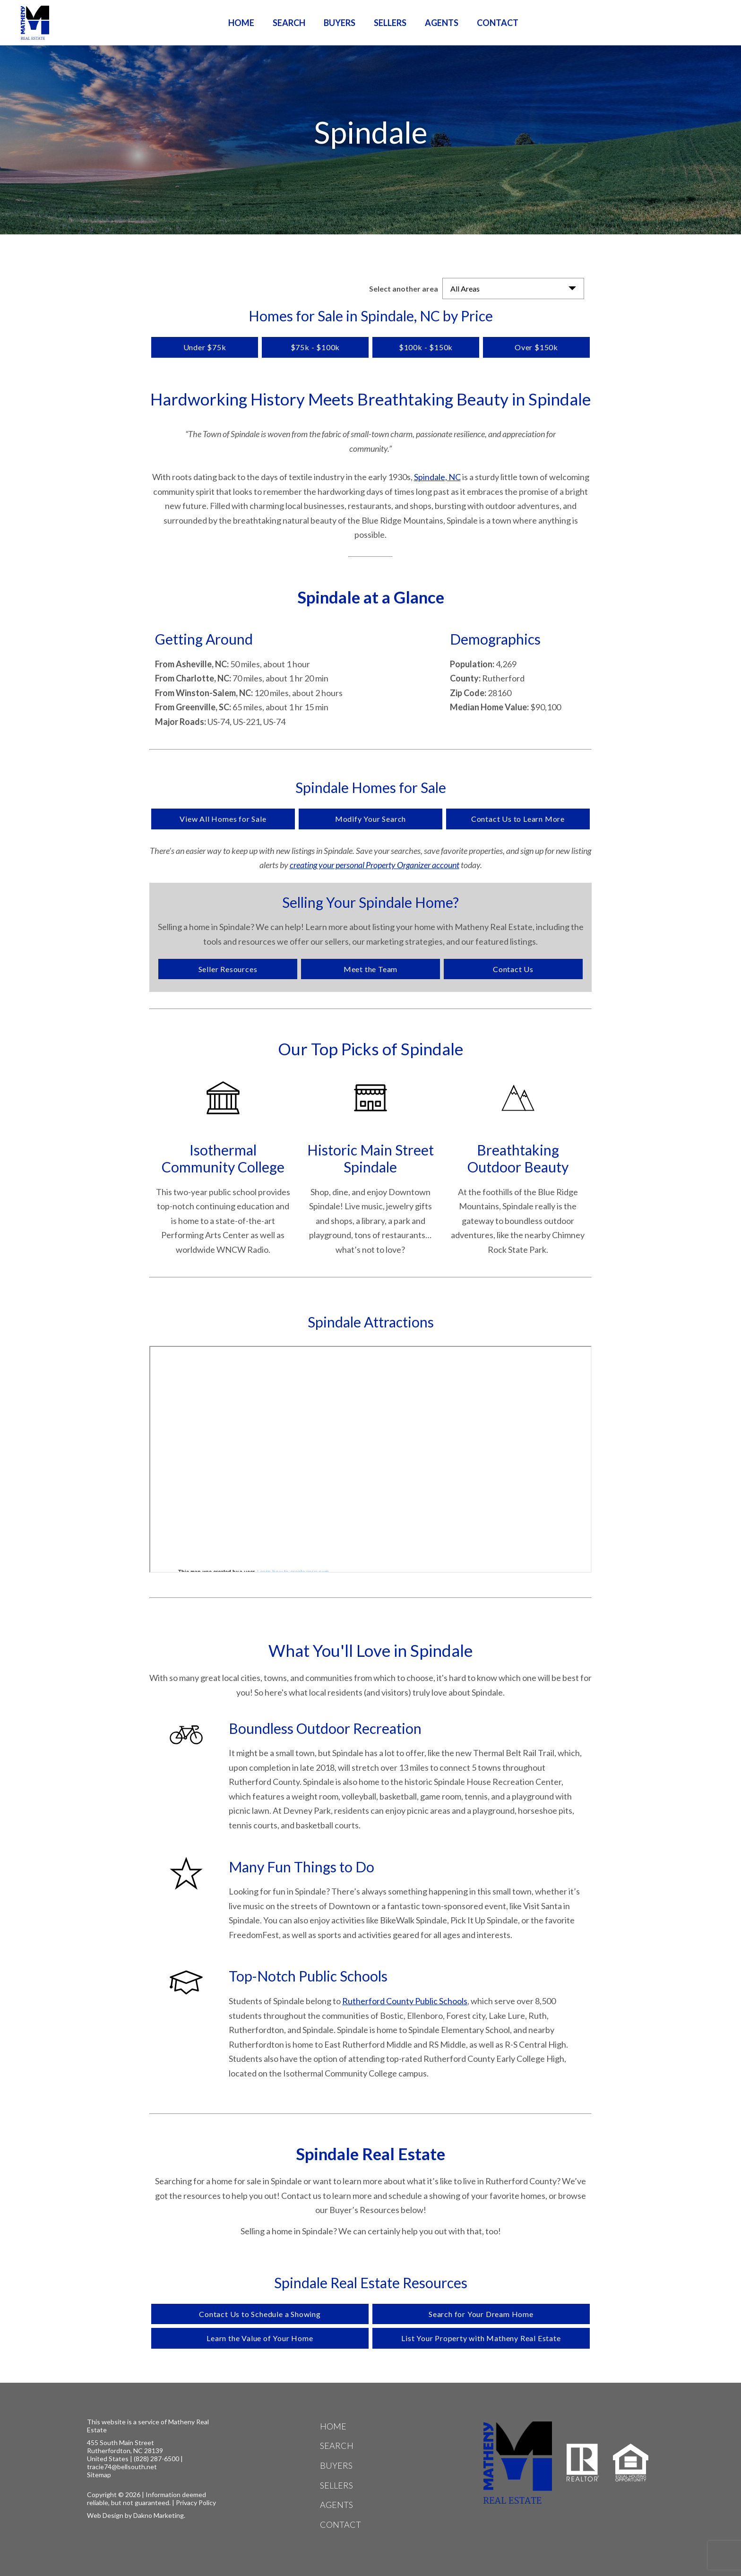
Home (241, 22)
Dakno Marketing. (159, 2515)
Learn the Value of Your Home (260, 2338)
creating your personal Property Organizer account (374, 865)
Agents (441, 22)
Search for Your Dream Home (481, 2313)
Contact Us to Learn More (518, 818)
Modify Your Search (370, 818)
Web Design (105, 2515)
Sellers (390, 22)
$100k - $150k (426, 347)
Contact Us (513, 969)
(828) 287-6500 (156, 2459)
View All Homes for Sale (223, 818)
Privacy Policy (196, 2502)
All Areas (465, 288)
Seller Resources (228, 969)
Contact (497, 22)
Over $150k (536, 347)
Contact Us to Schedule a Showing (260, 2313)
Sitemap (99, 2475)
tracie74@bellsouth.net (122, 2467)
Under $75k (204, 347)
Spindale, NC (437, 477)
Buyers (339, 22)
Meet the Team (370, 969)
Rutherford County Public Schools (404, 2001)
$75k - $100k (315, 347)
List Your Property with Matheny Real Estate (480, 2338)
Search (289, 22)
